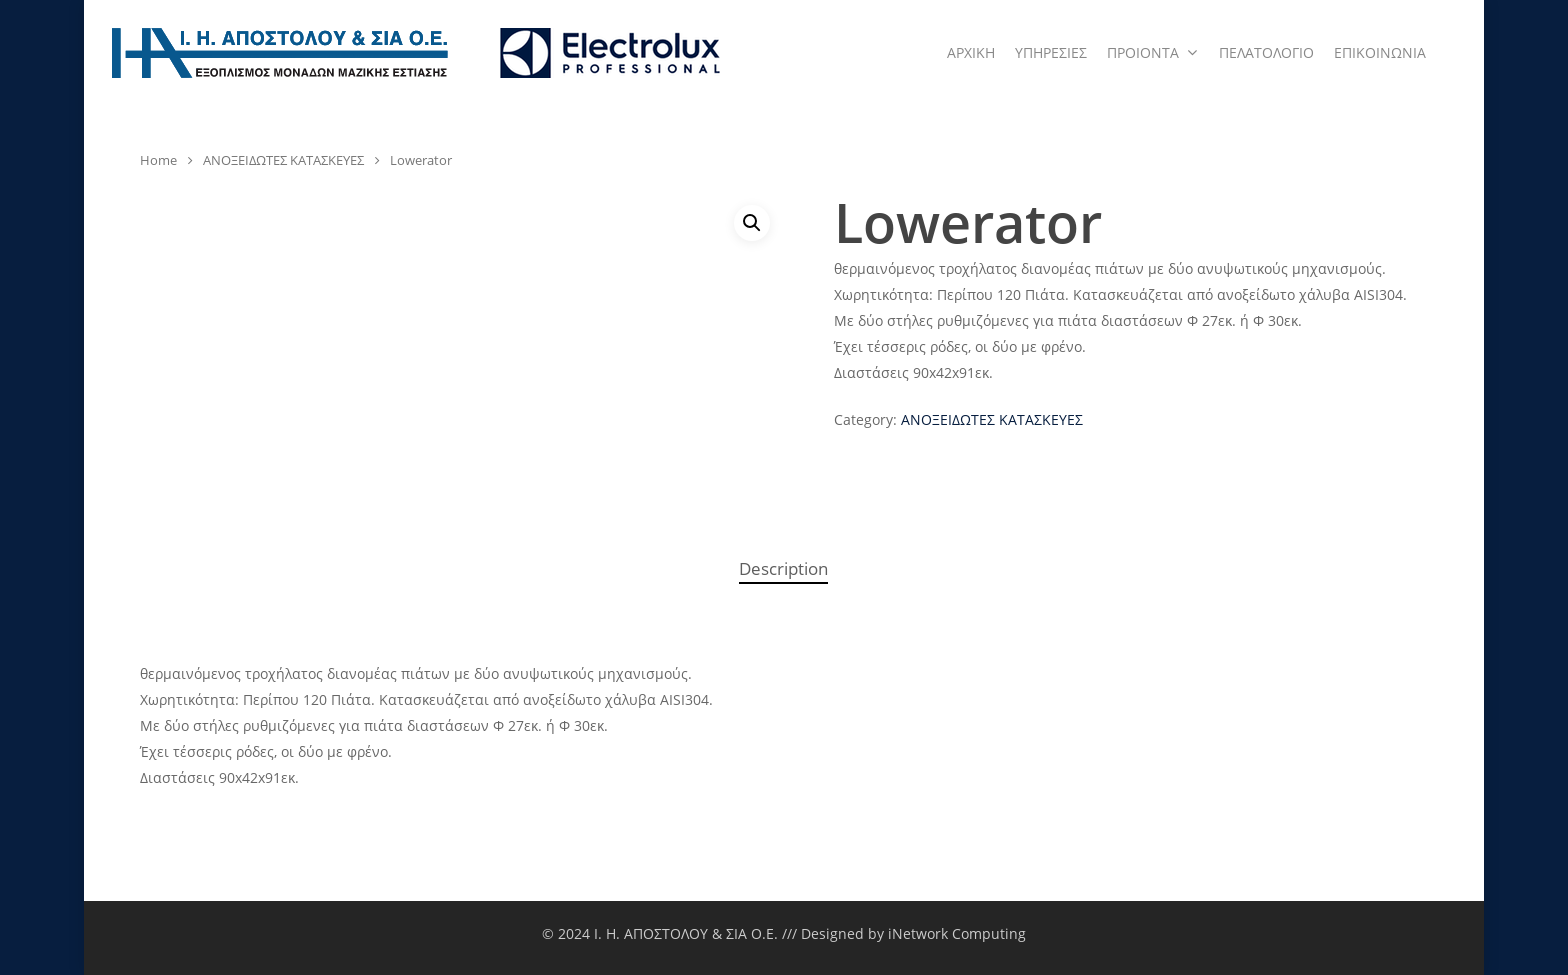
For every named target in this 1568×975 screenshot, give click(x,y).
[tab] (783, 569)
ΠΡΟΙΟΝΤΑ (1152, 53)
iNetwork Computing (957, 933)
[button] (752, 223)
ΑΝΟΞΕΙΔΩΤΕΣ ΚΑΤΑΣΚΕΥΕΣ (283, 160)
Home (158, 160)
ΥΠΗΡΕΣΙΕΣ (1051, 52)
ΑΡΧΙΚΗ (971, 52)
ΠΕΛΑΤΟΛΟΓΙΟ (1266, 52)
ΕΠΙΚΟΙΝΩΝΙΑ (1380, 52)
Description (783, 568)
